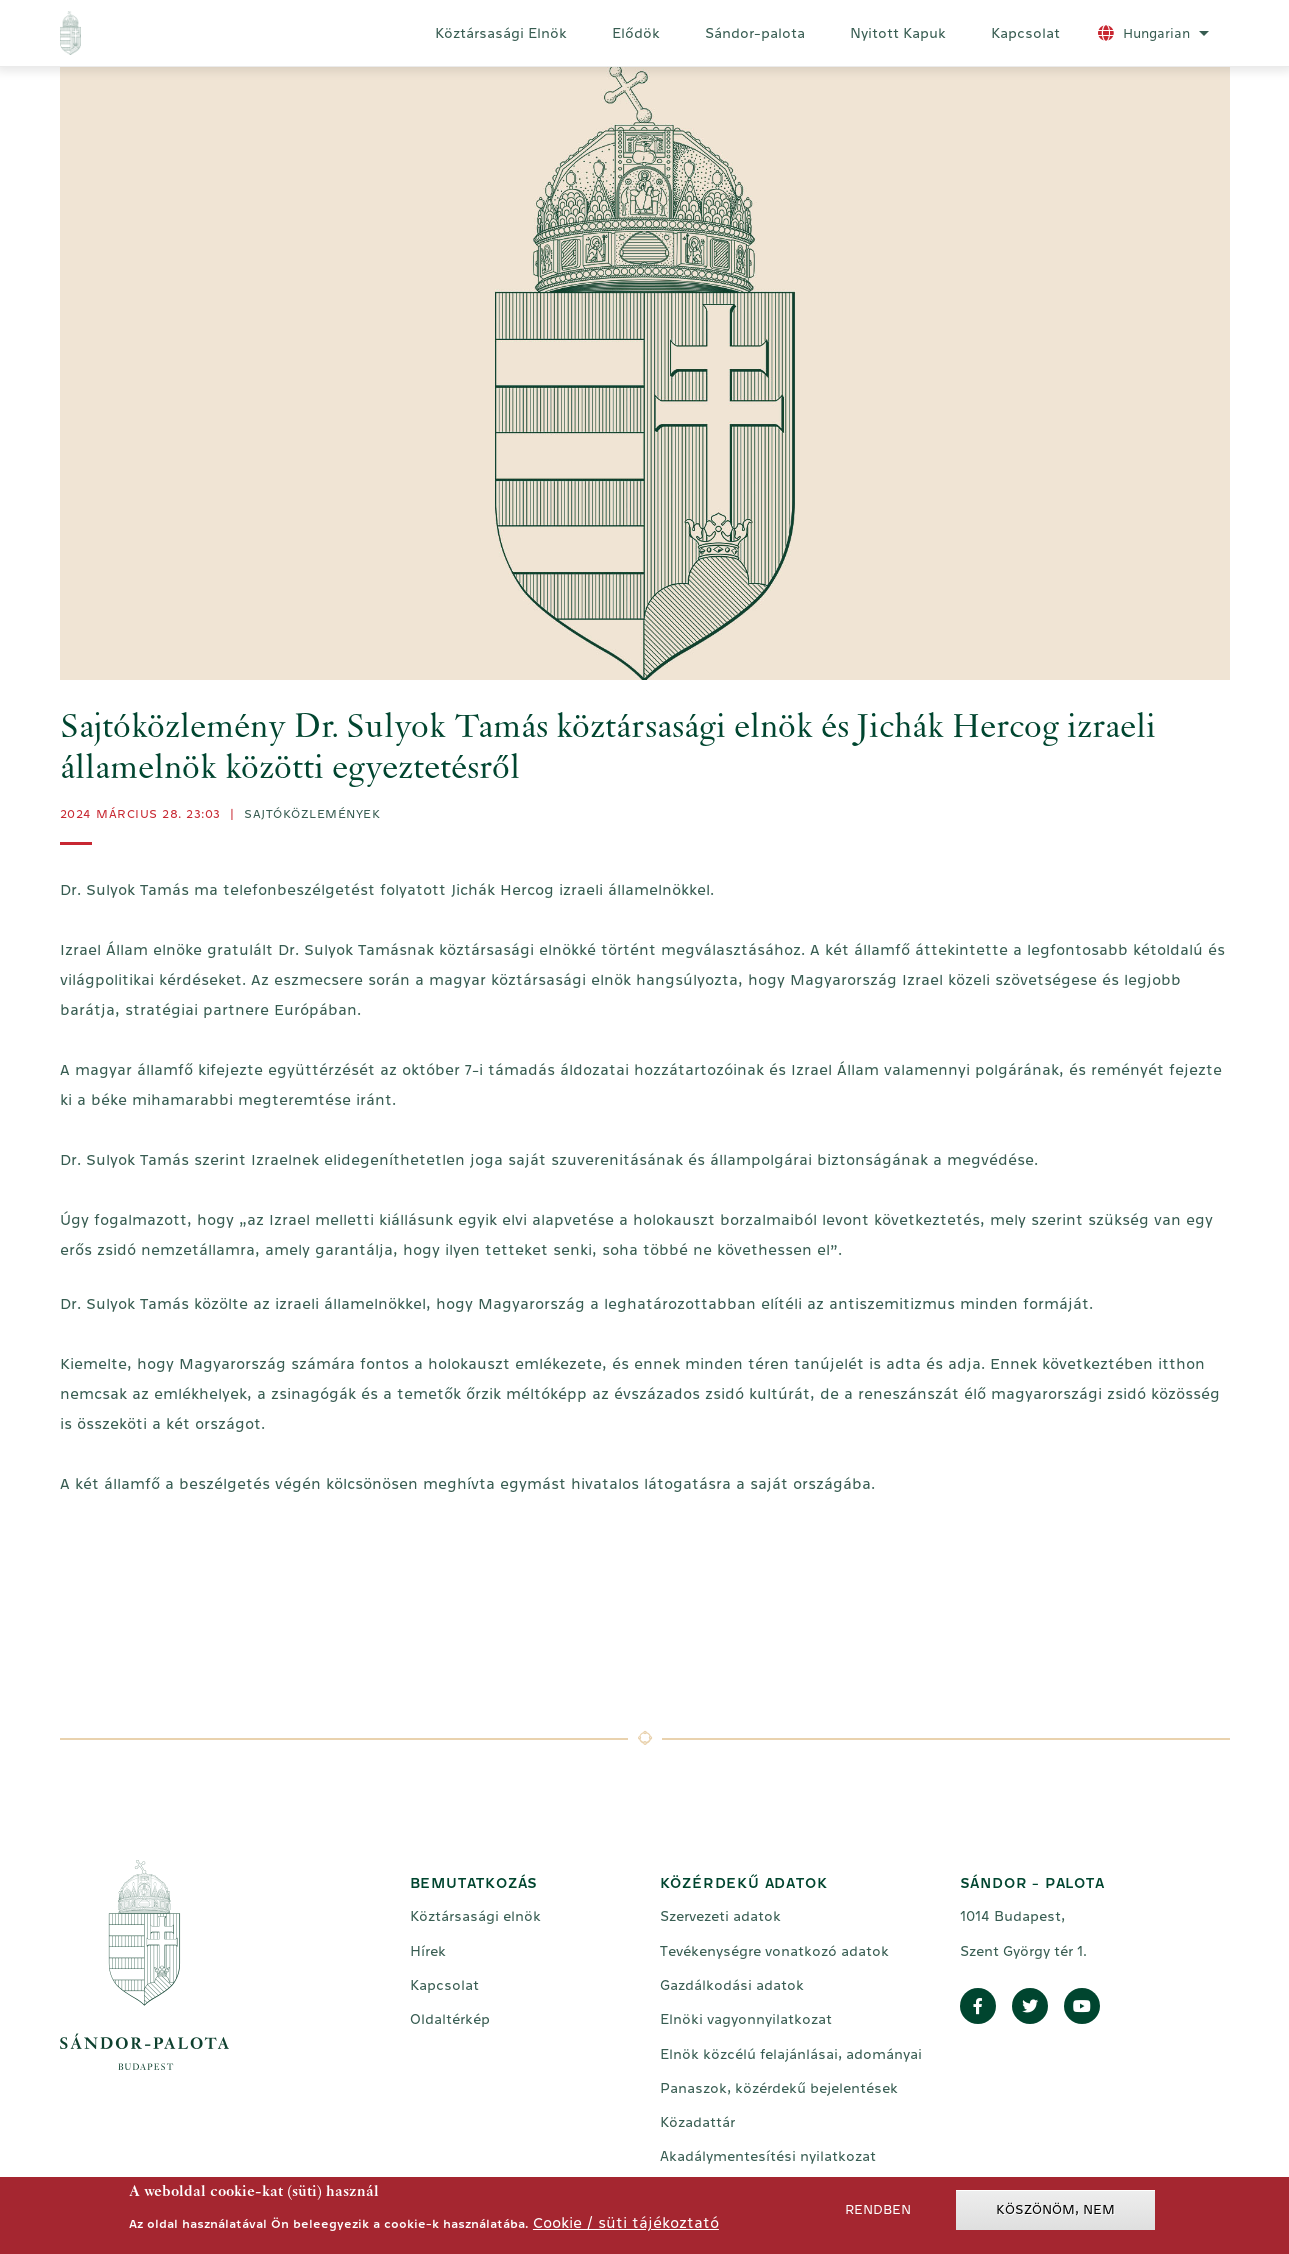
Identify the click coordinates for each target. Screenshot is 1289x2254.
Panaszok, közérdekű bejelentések (779, 2088)
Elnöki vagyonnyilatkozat (746, 2019)
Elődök (636, 33)
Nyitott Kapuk (898, 33)
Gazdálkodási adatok (732, 1985)
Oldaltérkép (450, 2019)
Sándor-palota (755, 33)
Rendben (878, 2212)
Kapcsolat (1025, 33)
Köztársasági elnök (475, 1916)
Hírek (428, 1951)
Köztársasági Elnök (501, 33)
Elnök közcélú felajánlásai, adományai (791, 2054)
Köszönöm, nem (1055, 2212)
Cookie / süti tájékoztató (626, 2225)
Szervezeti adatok (720, 1916)
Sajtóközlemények (312, 814)
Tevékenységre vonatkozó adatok (774, 1951)
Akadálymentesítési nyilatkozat (768, 2156)
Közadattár (697, 2122)
